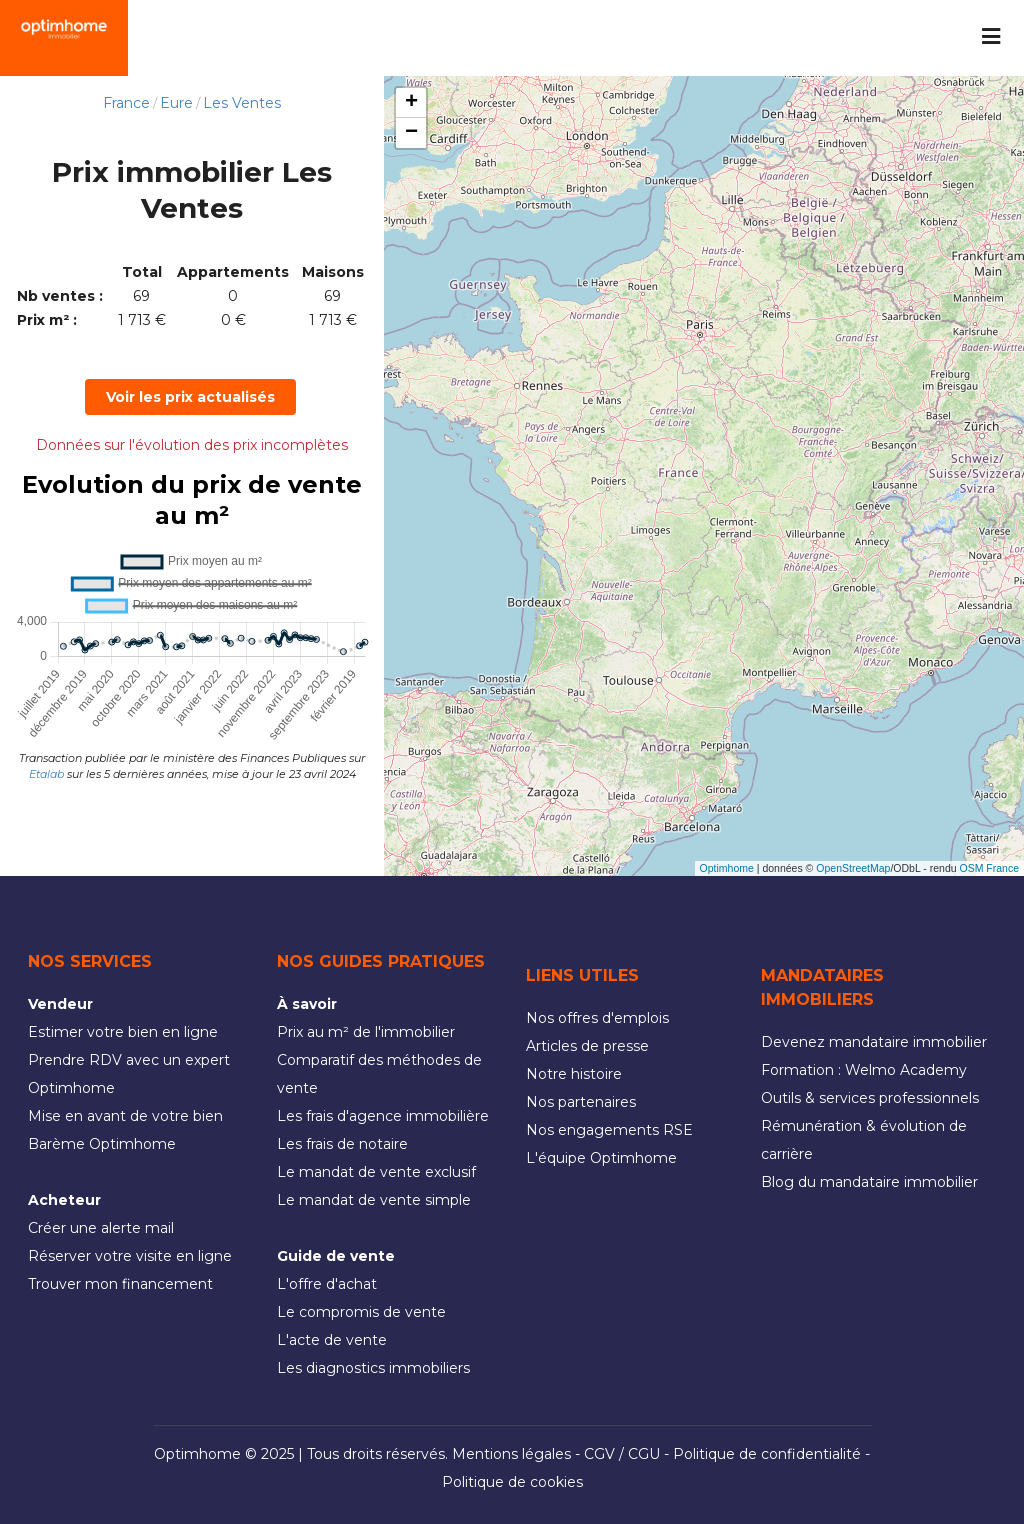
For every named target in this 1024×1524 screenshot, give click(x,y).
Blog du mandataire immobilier (869, 1182)
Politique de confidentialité (767, 1454)
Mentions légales (511, 1454)
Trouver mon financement (120, 1284)
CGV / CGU (622, 1454)
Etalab (46, 774)
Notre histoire (574, 1074)
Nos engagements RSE (609, 1130)
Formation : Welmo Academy (864, 1070)
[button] (411, 103)
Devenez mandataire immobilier (874, 1042)
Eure (176, 103)
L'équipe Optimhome (601, 1158)
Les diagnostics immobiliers (373, 1368)
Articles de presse (587, 1046)
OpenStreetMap (853, 868)
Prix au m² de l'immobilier (366, 1032)
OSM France (989, 868)
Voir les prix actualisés (190, 397)
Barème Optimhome (102, 1144)
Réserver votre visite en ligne (130, 1256)
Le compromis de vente (361, 1312)
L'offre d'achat (327, 1284)
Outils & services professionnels (870, 1098)
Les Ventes (242, 103)
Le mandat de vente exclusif (376, 1172)
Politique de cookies (512, 1482)
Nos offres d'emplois (597, 1018)
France (126, 103)
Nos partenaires (581, 1102)
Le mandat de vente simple (374, 1200)
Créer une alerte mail (101, 1228)
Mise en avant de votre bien (125, 1116)
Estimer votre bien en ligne (123, 1032)
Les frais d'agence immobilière (383, 1116)
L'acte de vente (332, 1340)
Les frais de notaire (342, 1144)
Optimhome (727, 868)
